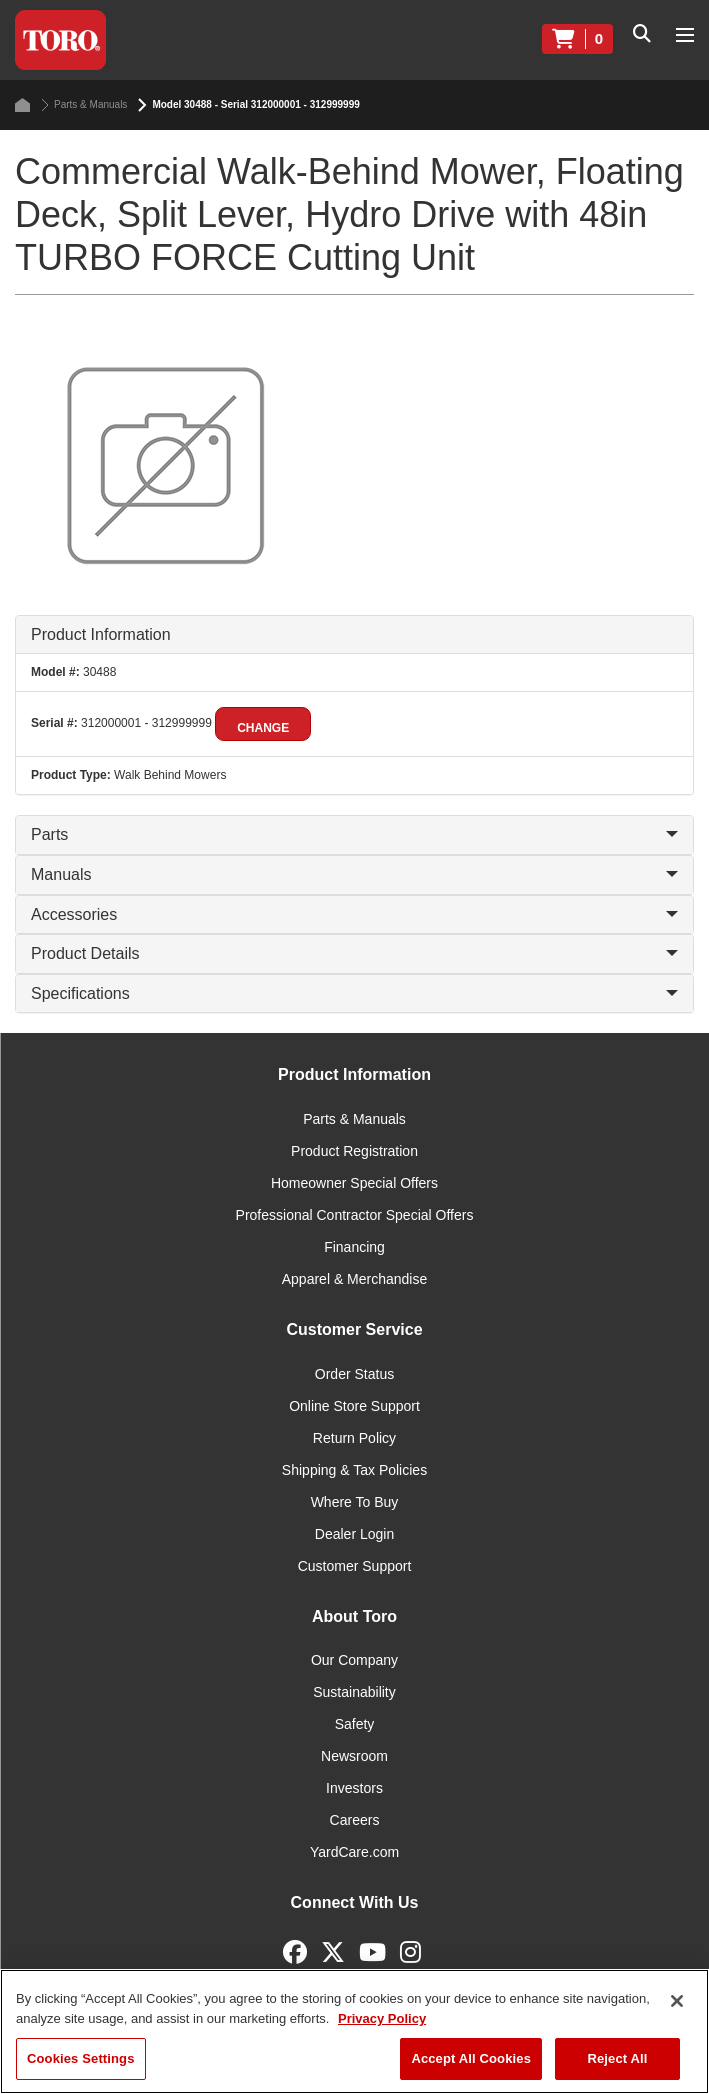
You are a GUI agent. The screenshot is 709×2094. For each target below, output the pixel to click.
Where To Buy (355, 1502)
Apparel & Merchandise (355, 1279)
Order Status (354, 1374)
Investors (354, 1788)
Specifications (354, 993)
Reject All (617, 2058)
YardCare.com (354, 1852)
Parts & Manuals (84, 105)
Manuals (354, 874)
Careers (355, 1820)
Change (263, 728)
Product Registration (354, 1151)
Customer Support (355, 1566)
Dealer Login (354, 1534)
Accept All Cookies (471, 2058)
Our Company (354, 1660)
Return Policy (354, 1438)
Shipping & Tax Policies (354, 1470)
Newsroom (354, 1756)
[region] (354, 2031)
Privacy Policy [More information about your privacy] (382, 2018)
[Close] (677, 2001)
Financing (354, 1247)
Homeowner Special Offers (354, 1183)
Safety (355, 1724)
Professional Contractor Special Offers (355, 1215)
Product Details (354, 953)
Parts (354, 834)
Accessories (354, 914)
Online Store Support (354, 1406)
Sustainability (354, 1692)
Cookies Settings (81, 2058)
